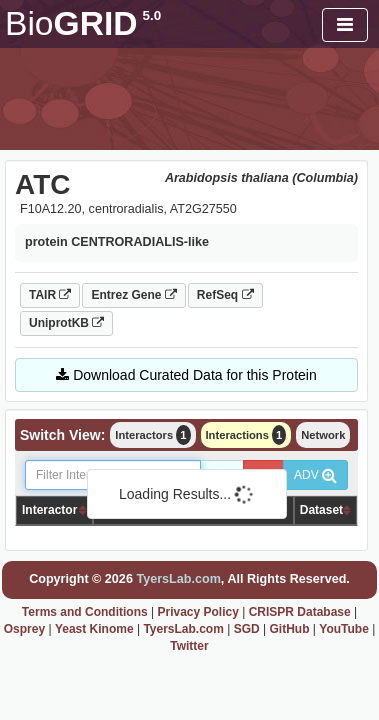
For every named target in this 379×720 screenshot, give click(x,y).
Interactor (49, 510)
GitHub (289, 629)
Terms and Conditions (85, 612)
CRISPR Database (300, 612)
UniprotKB (66, 323)
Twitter (189, 646)
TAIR (50, 295)
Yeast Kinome (94, 629)
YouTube (344, 629)
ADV (315, 475)
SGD (247, 629)
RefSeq (225, 295)
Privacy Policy (197, 612)
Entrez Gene (133, 295)
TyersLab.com (178, 579)
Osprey (24, 629)
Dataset (321, 510)
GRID (83, 23)
